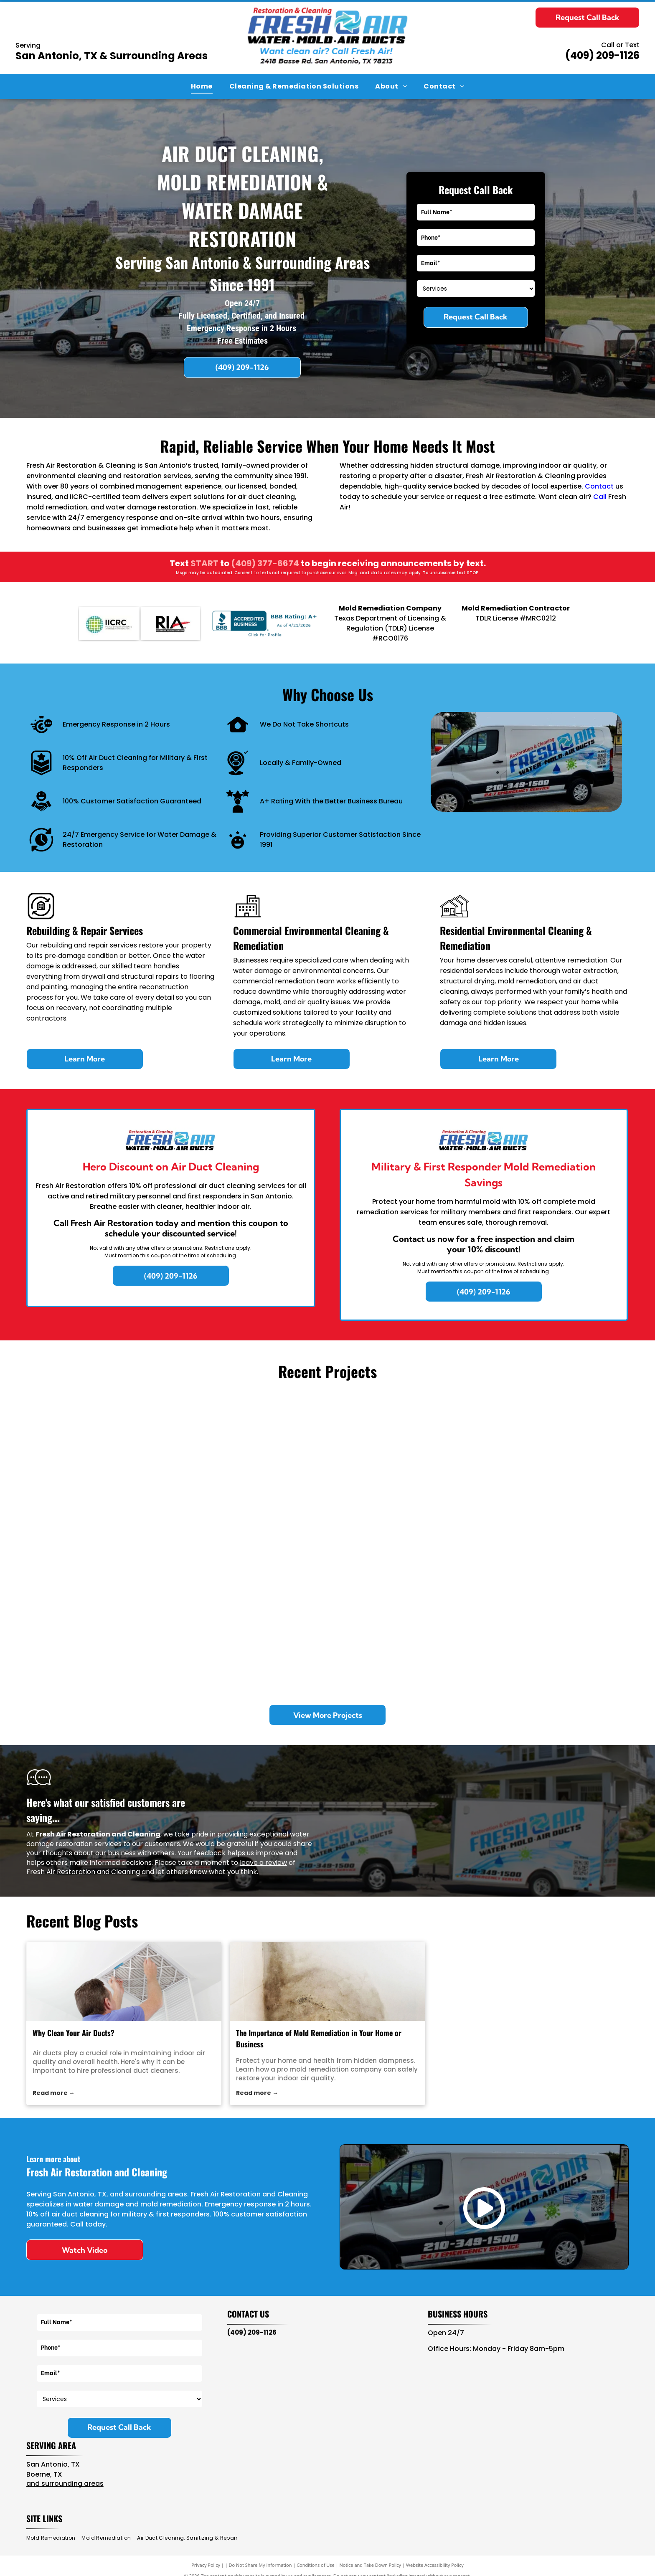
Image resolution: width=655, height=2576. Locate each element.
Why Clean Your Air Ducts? (73, 2032)
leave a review (263, 1862)
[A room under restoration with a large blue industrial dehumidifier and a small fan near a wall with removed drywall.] (553, 1618)
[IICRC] (109, 623)
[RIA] (171, 623)
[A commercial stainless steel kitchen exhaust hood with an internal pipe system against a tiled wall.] (403, 1618)
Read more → (54, 2093)
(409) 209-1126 (602, 55)
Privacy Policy (205, 2565)
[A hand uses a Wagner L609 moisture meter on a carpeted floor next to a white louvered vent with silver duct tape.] (553, 1468)
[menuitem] (202, 86)
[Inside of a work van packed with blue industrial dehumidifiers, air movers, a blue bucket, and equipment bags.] (102, 1468)
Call (600, 497)
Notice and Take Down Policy (370, 2565)
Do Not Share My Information (260, 2565)
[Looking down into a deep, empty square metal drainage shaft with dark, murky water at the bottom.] (252, 1618)
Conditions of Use (316, 2565)
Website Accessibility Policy (435, 2565)
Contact (599, 486)
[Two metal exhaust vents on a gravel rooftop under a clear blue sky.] (102, 1618)
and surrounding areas (65, 2483)
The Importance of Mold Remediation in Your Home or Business (318, 2038)
